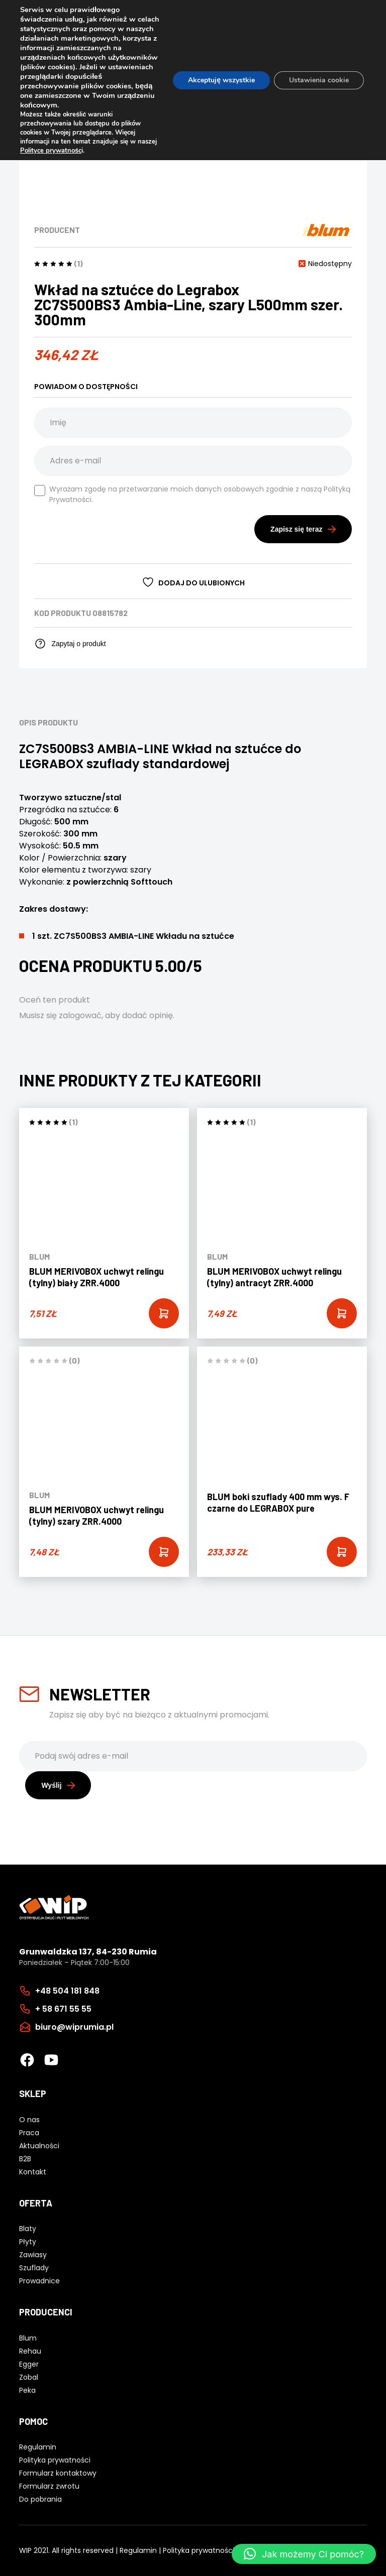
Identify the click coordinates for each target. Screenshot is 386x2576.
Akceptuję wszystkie (221, 80)
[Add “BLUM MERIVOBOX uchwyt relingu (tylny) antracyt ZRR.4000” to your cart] (342, 1313)
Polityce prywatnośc (50, 150)
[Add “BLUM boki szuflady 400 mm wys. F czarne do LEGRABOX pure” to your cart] (342, 1552)
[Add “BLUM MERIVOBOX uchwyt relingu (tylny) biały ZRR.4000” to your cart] (164, 1313)
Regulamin (138, 2550)
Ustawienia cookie (319, 80)
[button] (304, 2554)
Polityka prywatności (198, 2550)
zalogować (80, 1015)
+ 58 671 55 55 (63, 2009)
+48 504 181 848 (67, 1991)
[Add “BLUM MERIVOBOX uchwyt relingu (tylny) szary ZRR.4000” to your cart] (164, 1552)
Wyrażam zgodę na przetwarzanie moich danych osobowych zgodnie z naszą (192, 494)
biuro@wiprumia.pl (74, 2027)
